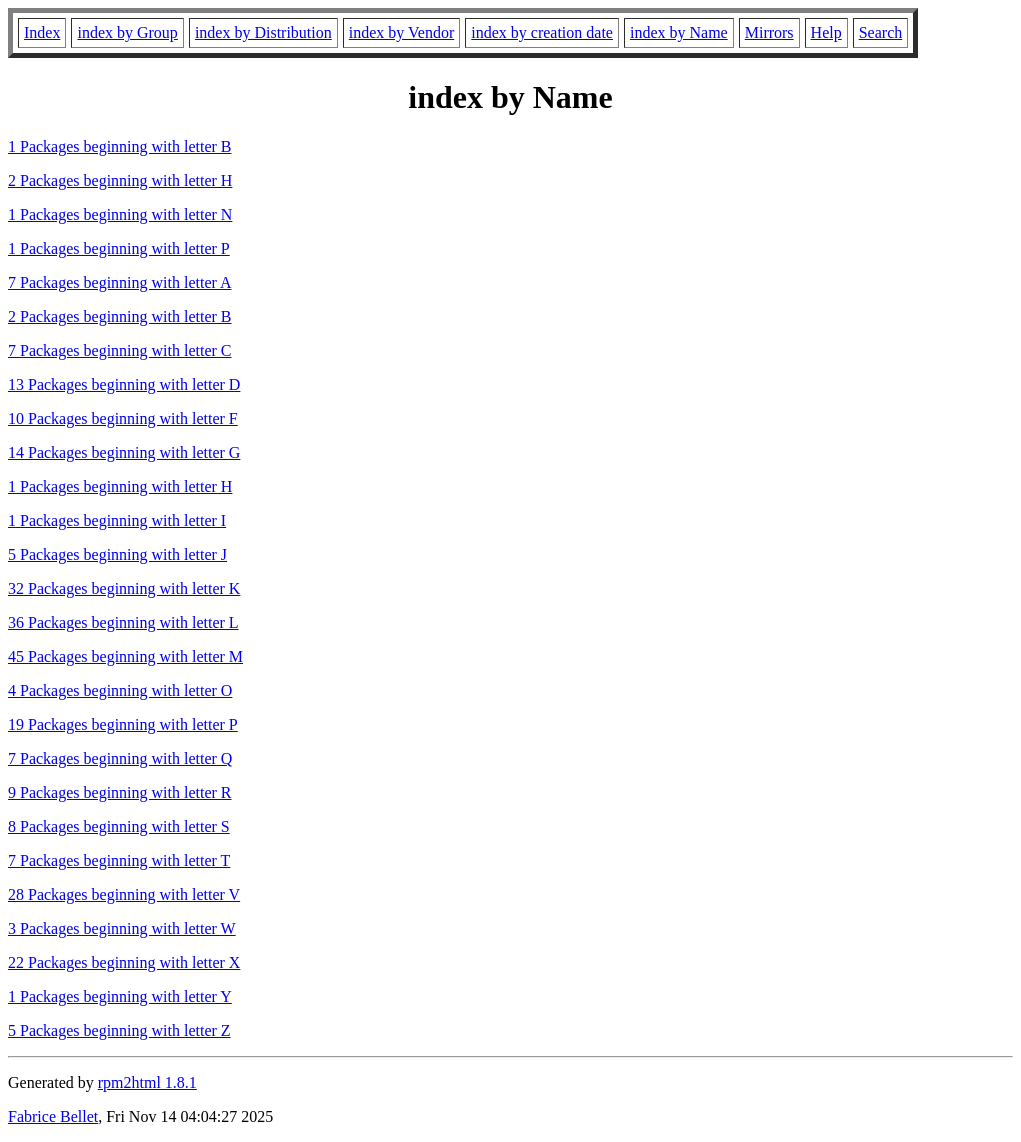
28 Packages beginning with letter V (124, 894)
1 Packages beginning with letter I (117, 520)
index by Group (127, 32)
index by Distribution (263, 32)
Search (881, 32)
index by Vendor (401, 32)
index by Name (679, 32)
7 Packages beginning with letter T (119, 860)
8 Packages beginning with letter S (119, 826)
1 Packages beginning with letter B (120, 146)
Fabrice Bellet (53, 1116)
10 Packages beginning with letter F (123, 418)
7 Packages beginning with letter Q (120, 758)
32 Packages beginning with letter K (124, 588)
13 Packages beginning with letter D (124, 384)
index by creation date (542, 32)
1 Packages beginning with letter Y (120, 996)
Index (42, 32)
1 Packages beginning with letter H (120, 486)
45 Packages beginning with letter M (125, 656)
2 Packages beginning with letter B (120, 316)
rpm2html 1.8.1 (147, 1082)
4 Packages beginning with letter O (120, 690)
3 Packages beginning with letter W (122, 928)
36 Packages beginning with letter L (123, 622)
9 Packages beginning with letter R (120, 792)
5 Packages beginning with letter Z (119, 1030)
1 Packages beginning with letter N (120, 214)
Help (826, 32)
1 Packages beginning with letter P (119, 248)
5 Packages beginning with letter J (117, 554)
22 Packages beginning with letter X (124, 962)
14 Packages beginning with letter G (124, 452)
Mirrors (769, 32)
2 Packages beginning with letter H (120, 180)
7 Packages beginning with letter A (120, 282)
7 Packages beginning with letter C (120, 350)
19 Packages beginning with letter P (123, 724)
